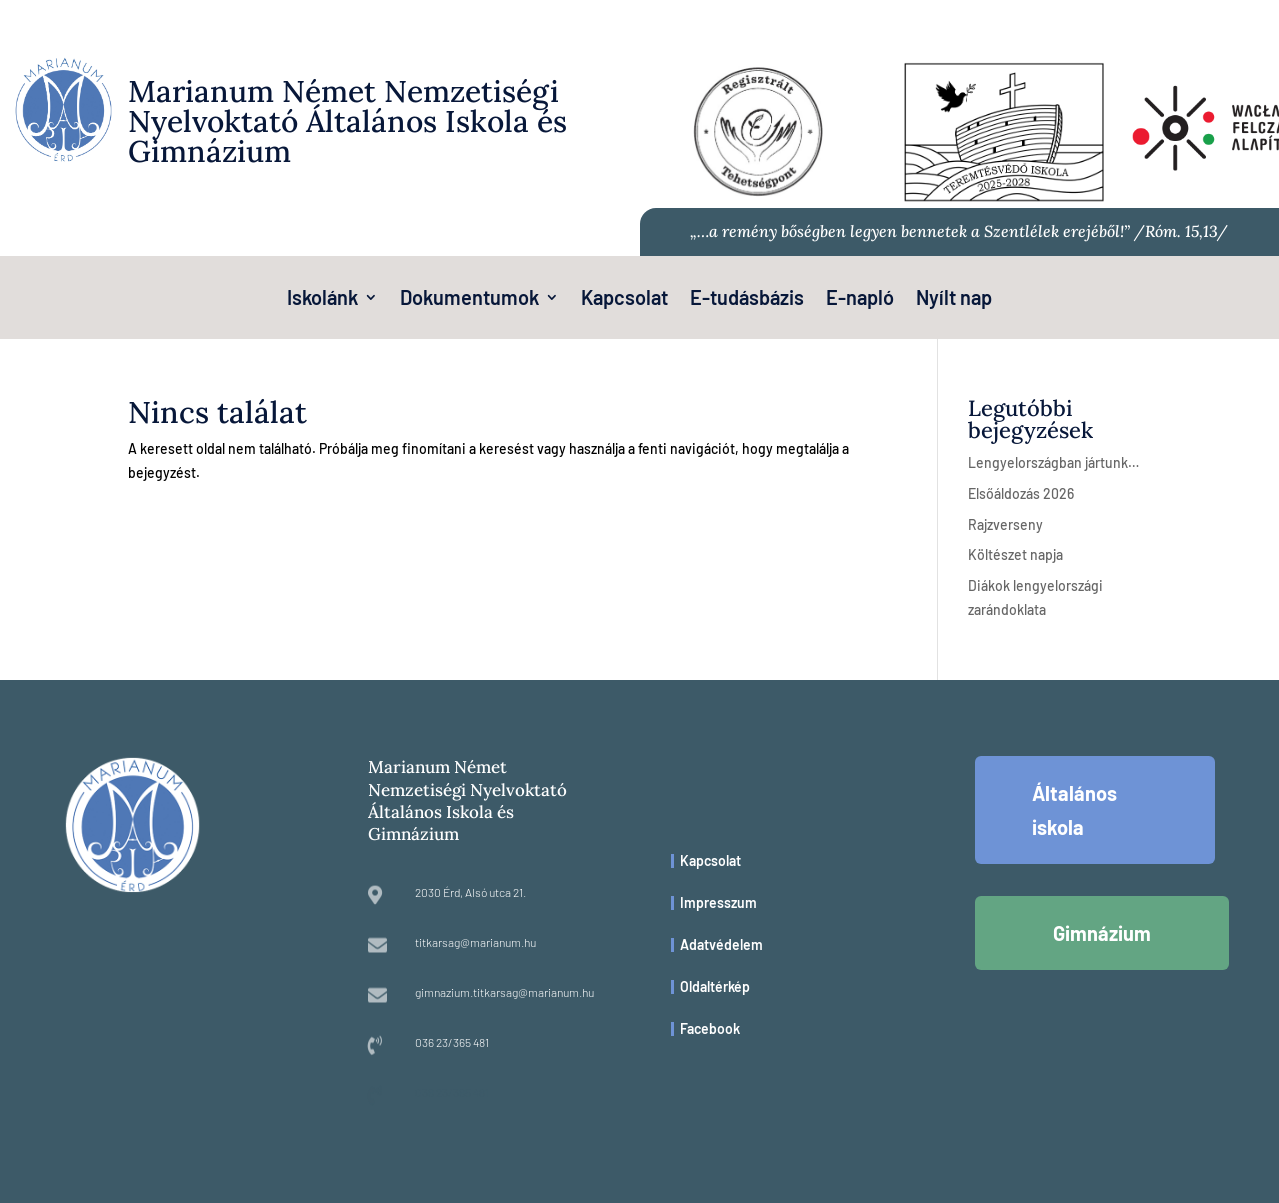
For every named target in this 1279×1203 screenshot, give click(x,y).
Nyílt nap (954, 299)
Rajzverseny (1005, 524)
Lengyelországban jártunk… (1053, 462)
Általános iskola (1074, 810)
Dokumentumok (469, 299)
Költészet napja (1015, 554)
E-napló (860, 299)
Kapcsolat (624, 299)
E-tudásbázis (747, 299)
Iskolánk (322, 299)
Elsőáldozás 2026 (1021, 493)
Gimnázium (1102, 933)
